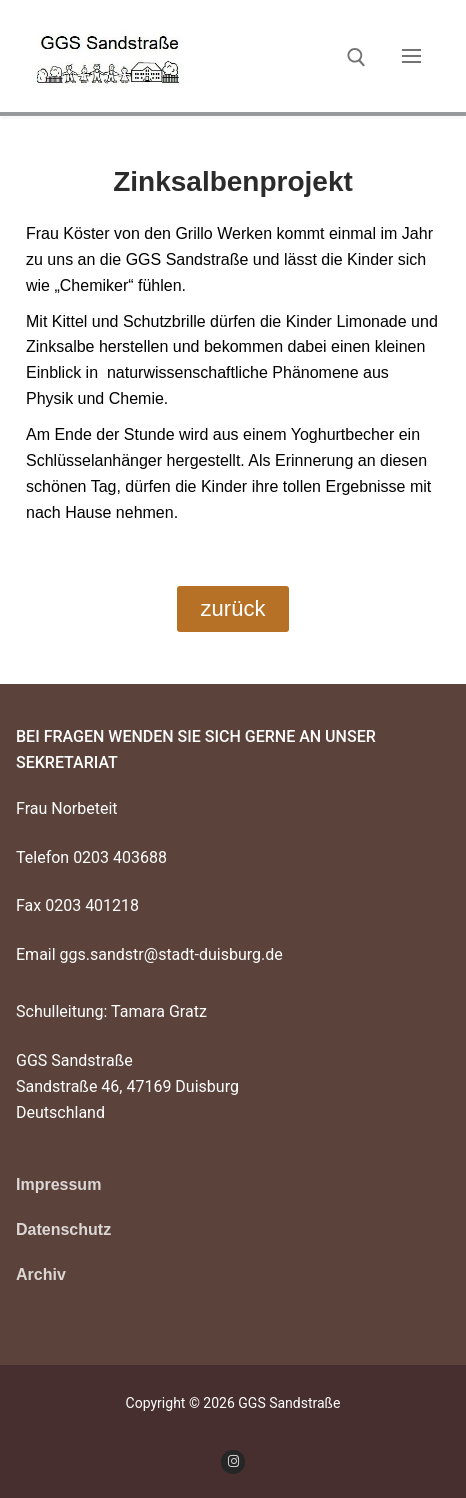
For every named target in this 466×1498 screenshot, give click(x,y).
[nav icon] (411, 56)
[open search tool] (356, 57)
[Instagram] (232, 1461)
